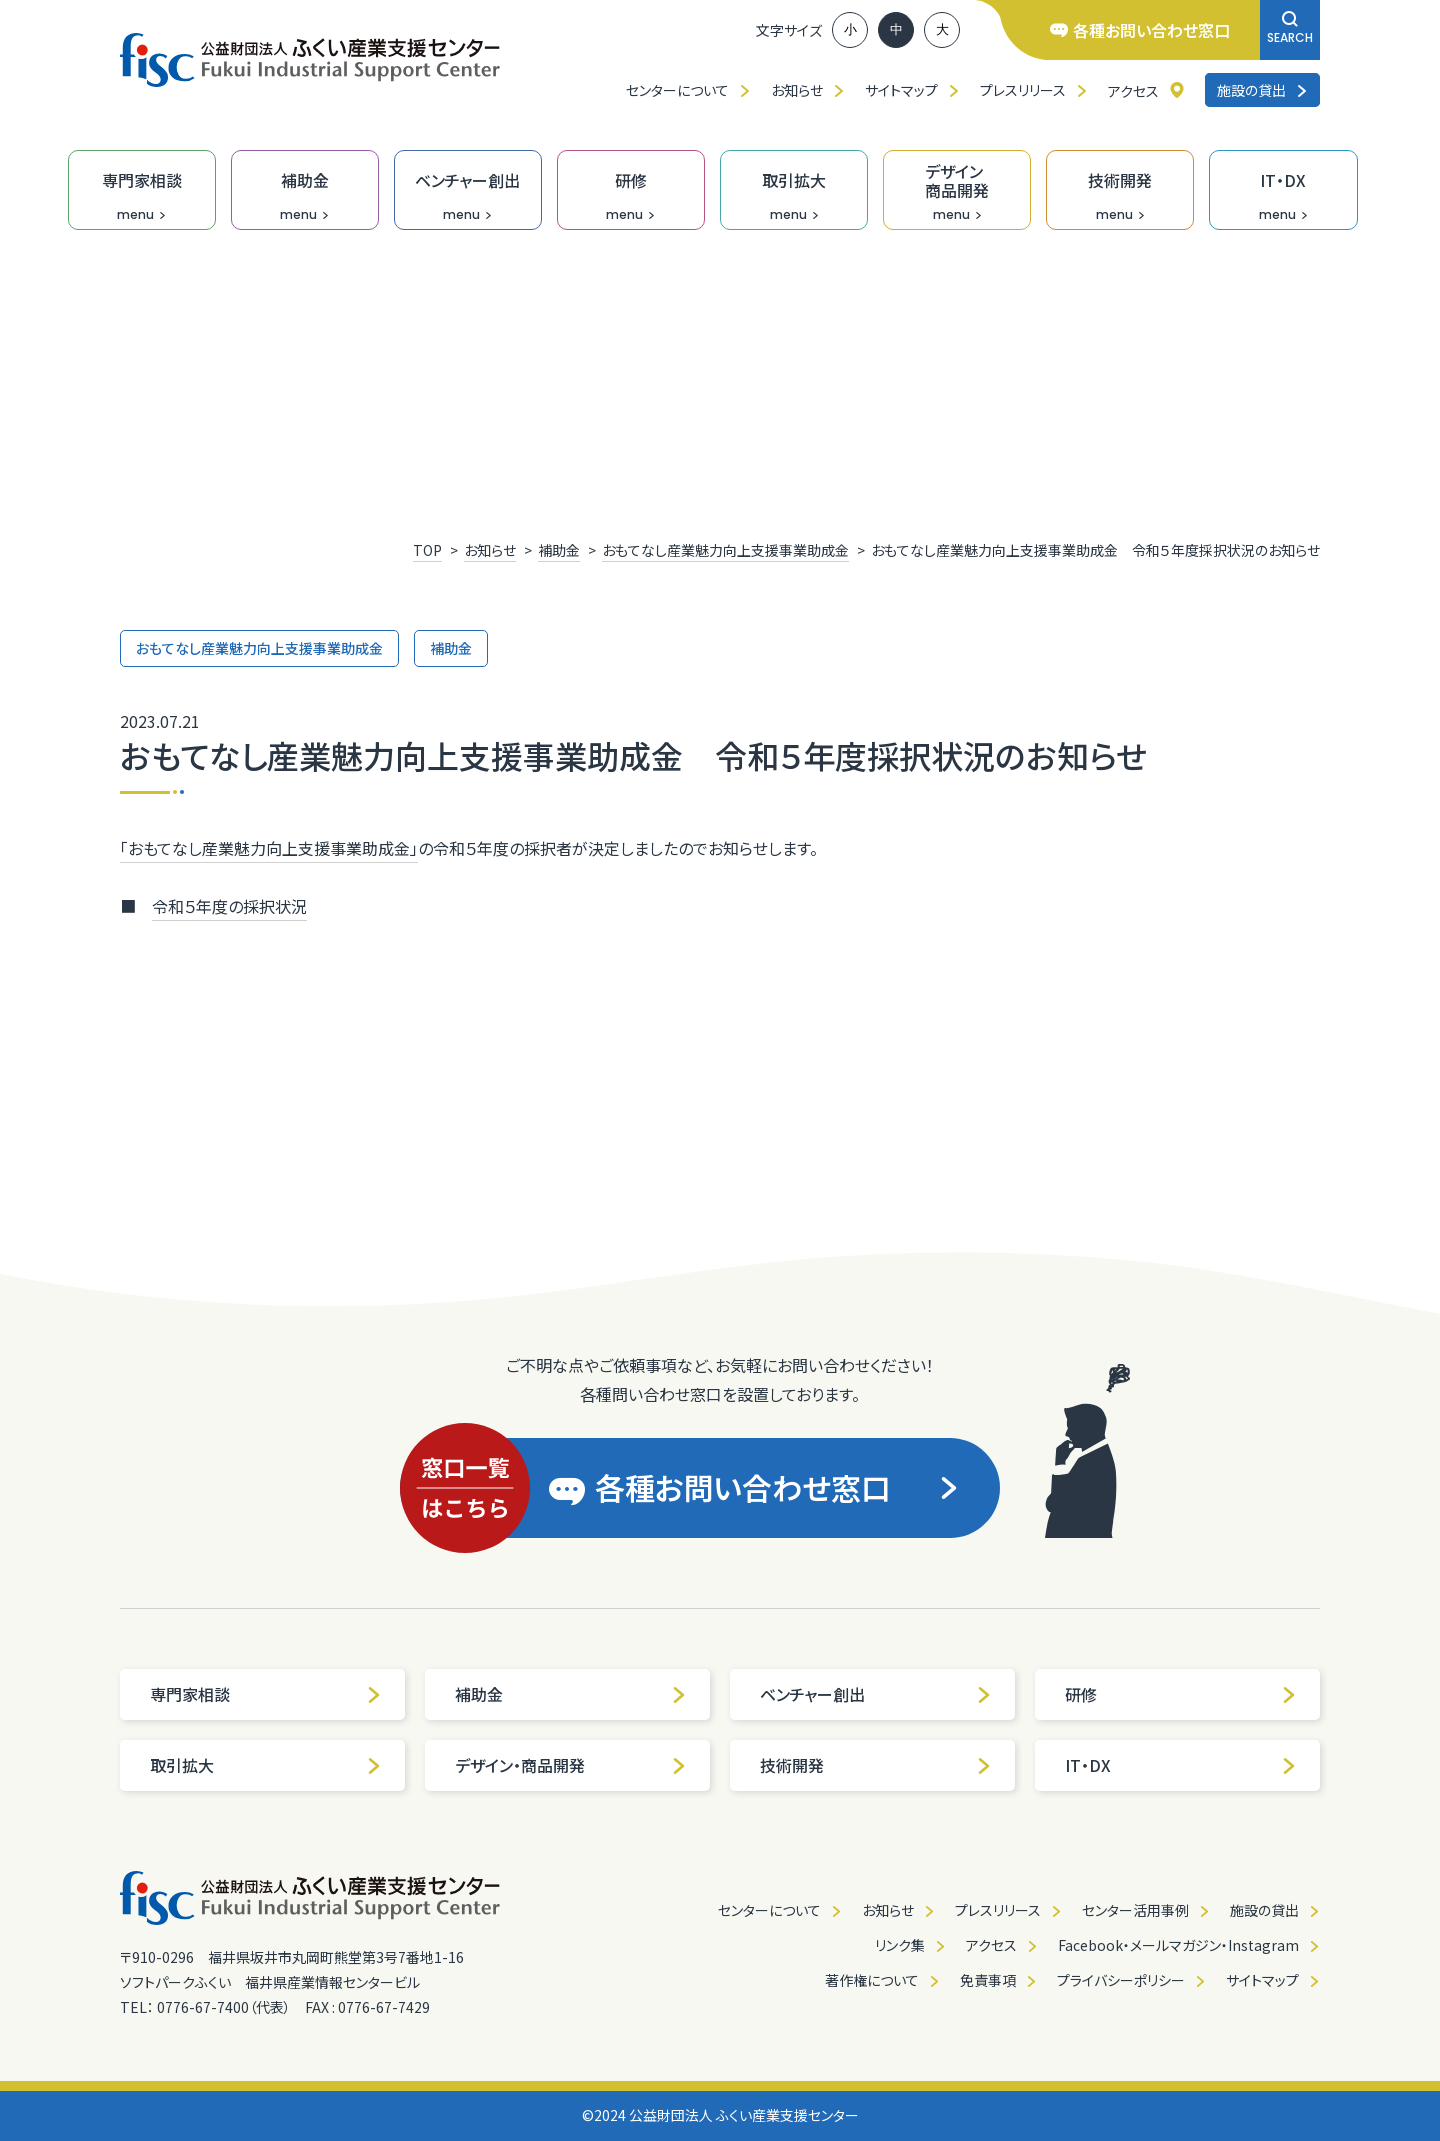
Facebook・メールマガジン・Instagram (1178, 1945)
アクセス (1133, 91)
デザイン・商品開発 (571, 1765)
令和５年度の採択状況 (229, 906)
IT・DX (1181, 1765)
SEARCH (1290, 28)
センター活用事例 (1135, 1910)
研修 (1181, 1694)
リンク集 (900, 1945)
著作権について (872, 1980)
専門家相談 (266, 1694)
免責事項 (988, 1980)
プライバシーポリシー (1121, 1980)
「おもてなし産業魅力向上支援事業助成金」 (269, 848)
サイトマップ (901, 90)
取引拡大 (266, 1765)
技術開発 (876, 1765)
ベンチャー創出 (876, 1694)
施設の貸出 (1262, 90)
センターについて (677, 90)
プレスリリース (1023, 90)
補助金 (571, 1694)
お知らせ (797, 90)
